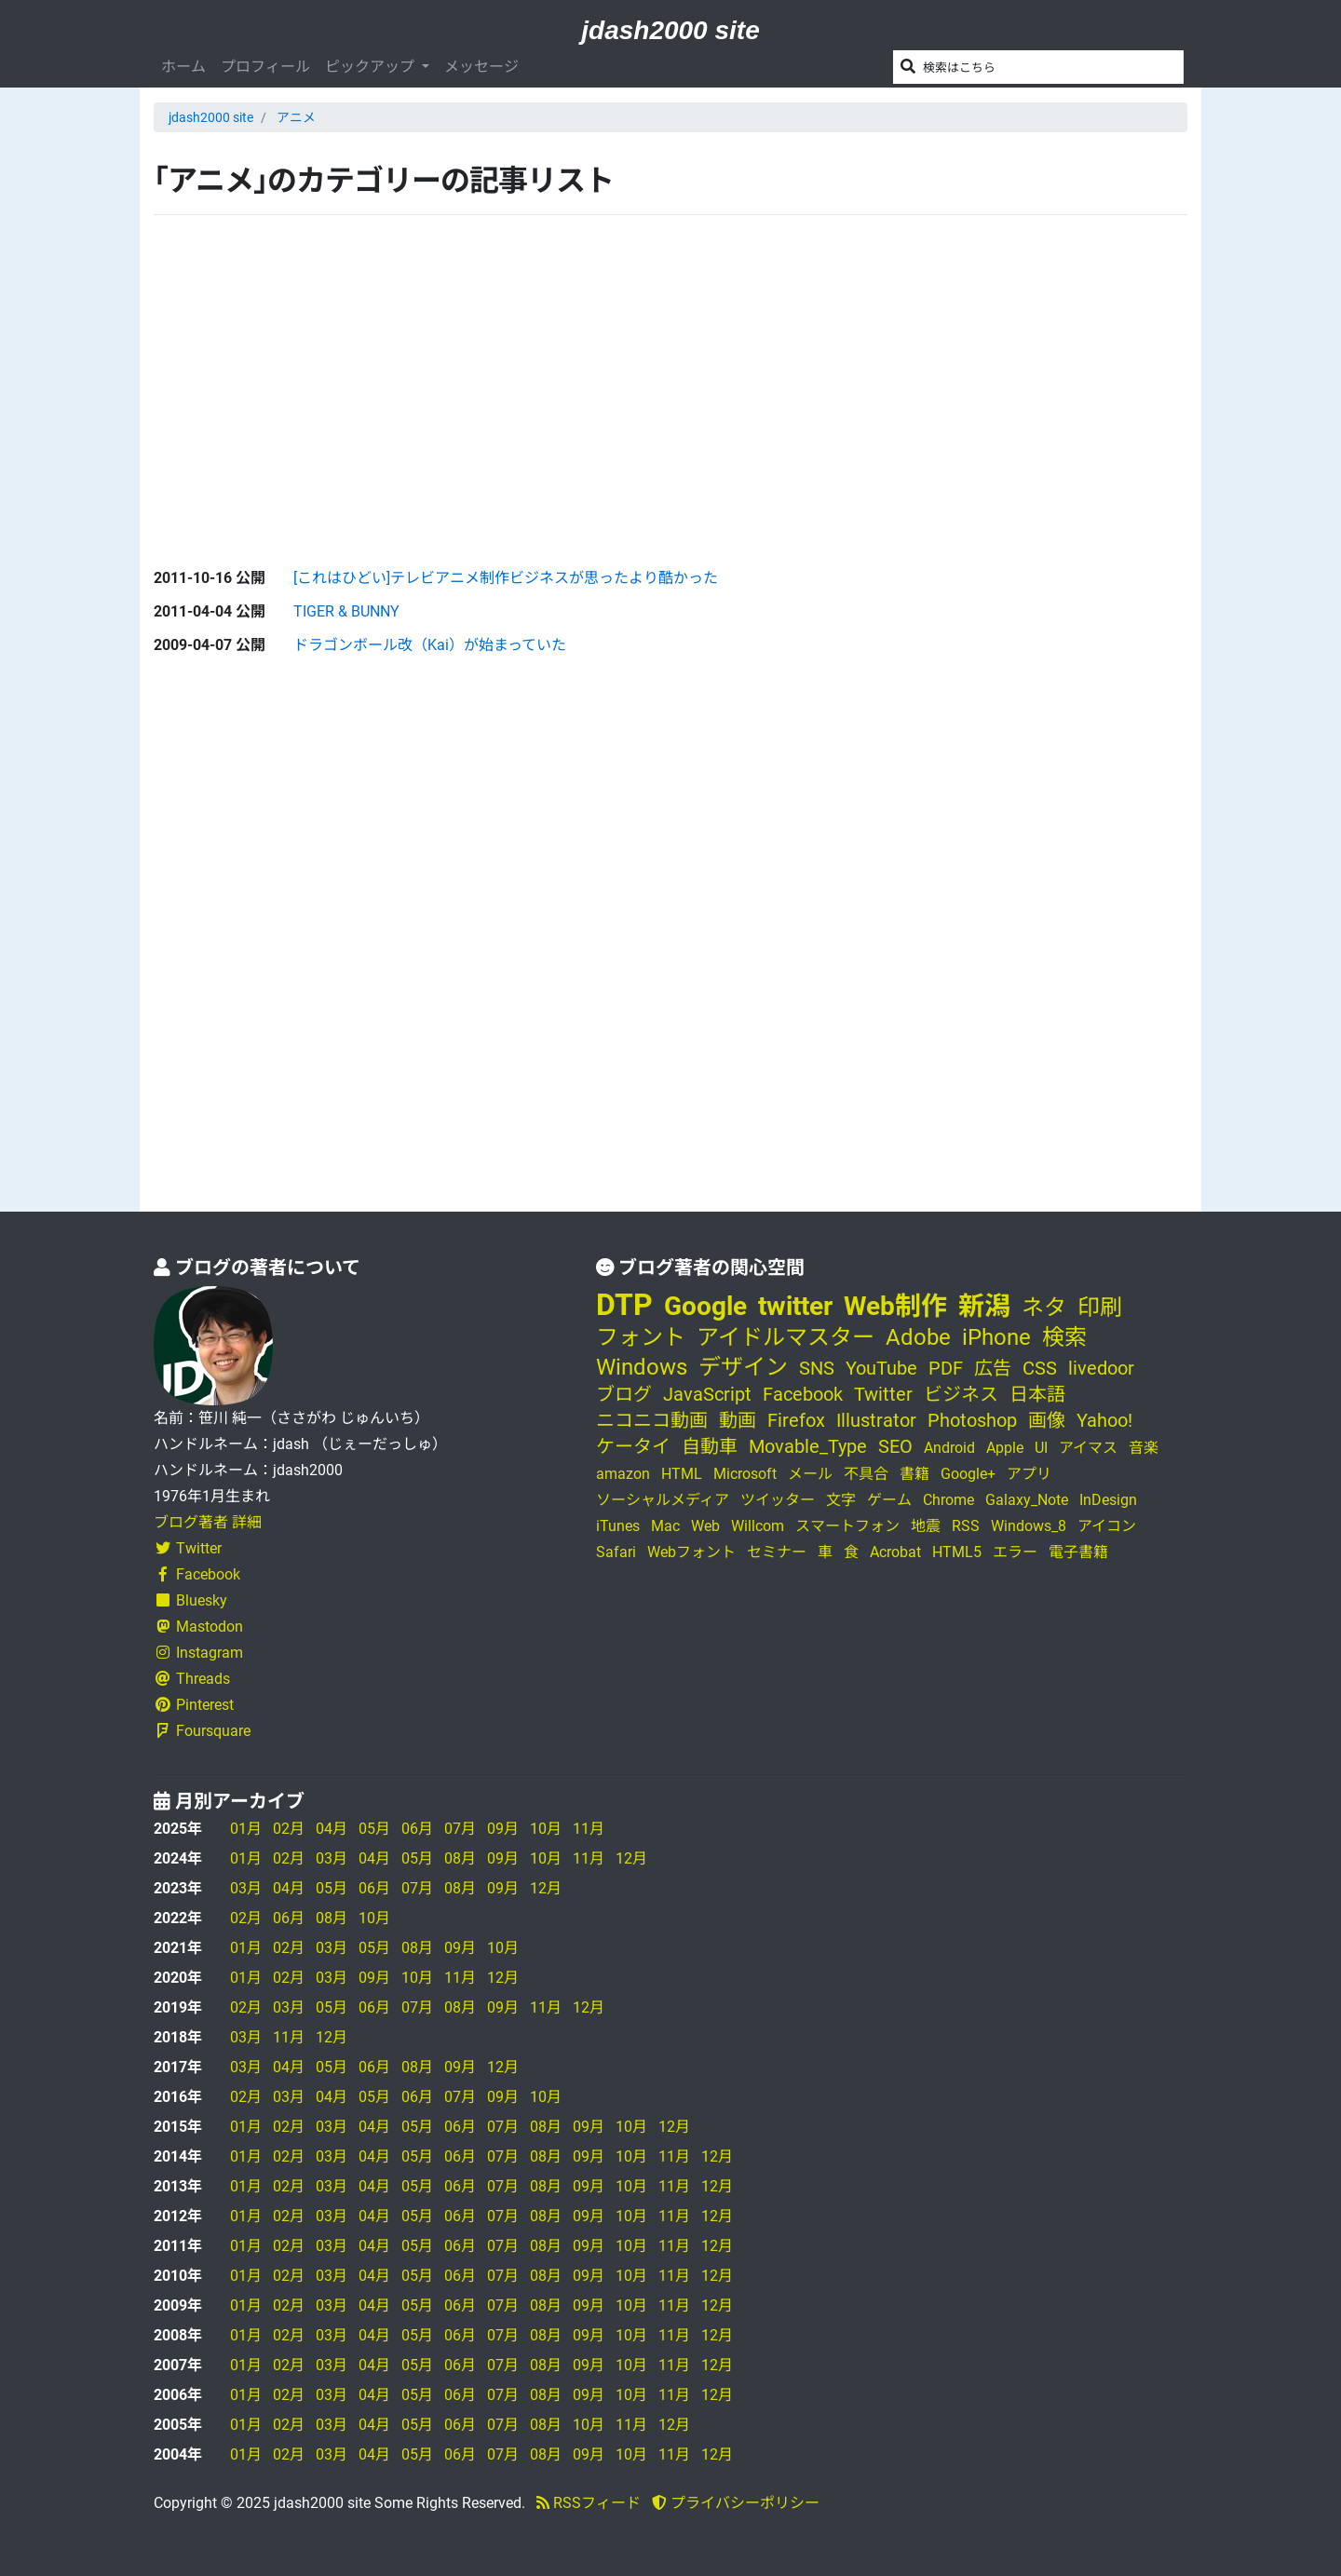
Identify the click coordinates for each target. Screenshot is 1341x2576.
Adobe (918, 1337)
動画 (737, 1420)
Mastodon (198, 1626)
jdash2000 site (670, 30)
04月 (331, 1828)
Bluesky (190, 1600)
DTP (624, 1304)
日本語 (1037, 1394)
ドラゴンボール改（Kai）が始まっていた (429, 645)
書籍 (914, 1474)
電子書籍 (1078, 1552)
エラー (1015, 1552)
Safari (616, 1552)
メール (810, 1474)
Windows (641, 1367)
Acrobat (895, 1552)
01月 (246, 1828)
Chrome (948, 1500)
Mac (665, 1526)
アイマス (1088, 1448)
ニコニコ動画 (652, 1420)
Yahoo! (1104, 1420)
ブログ (624, 1394)
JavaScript (707, 1394)
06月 (417, 1828)
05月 (374, 1828)
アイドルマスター (785, 1337)
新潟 (984, 1306)
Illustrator (876, 1420)
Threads (192, 1679)
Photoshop (972, 1420)
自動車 (710, 1446)
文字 (841, 1500)
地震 (926, 1526)
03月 (331, 1858)
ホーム (183, 66)
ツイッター (777, 1500)
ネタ (1044, 1308)
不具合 (866, 1474)
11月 (588, 1828)
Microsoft (745, 1474)
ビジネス (961, 1394)
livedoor (1101, 1368)
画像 (1046, 1420)
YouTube (881, 1368)
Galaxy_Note (1026, 1500)
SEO (895, 1446)
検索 (1064, 1337)
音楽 (1143, 1448)
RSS (966, 1526)
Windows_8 (1028, 1526)
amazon (623, 1474)
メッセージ (481, 66)
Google (705, 1306)
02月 (289, 1828)
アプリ (1029, 1474)
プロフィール (265, 66)
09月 (503, 1828)
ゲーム (889, 1500)
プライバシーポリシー (736, 2503)
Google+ (968, 1474)
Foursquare (202, 1731)
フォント (640, 1337)
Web (705, 1526)
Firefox (796, 1420)
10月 (546, 1828)
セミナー (776, 1552)
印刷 (1099, 1308)
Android (949, 1448)
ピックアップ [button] (371, 66)
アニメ (296, 117)
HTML (681, 1474)
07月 (460, 1828)
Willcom (757, 1526)
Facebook (197, 1574)
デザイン (743, 1367)
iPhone (996, 1337)
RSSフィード (588, 2503)
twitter (795, 1306)
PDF (945, 1368)
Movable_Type (808, 1446)
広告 (992, 1368)
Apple (1004, 1448)
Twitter (188, 1548)
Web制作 (895, 1306)
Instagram (198, 1652)
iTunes (618, 1526)
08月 (460, 1858)
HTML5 (957, 1552)
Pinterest (194, 1705)
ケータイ (633, 1446)
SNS (816, 1368)
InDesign (1108, 1500)
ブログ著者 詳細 (208, 1522)
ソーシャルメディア (662, 1500)
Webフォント (691, 1552)
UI (1041, 1448)
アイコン (1106, 1526)
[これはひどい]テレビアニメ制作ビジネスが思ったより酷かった (505, 578)
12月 (631, 1858)
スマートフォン (847, 1526)
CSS (1040, 1368)
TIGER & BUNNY (346, 611)
